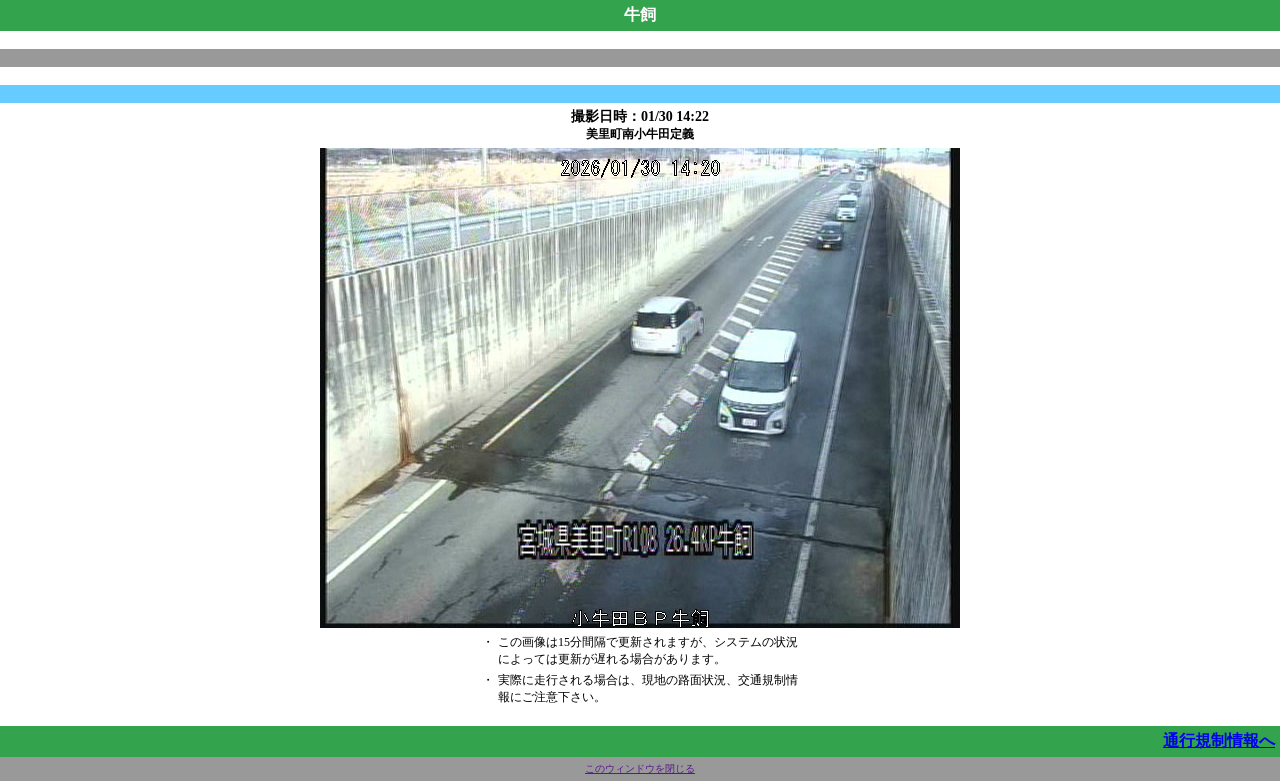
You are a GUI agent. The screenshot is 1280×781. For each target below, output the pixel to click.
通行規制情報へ (1219, 740)
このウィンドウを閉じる (640, 768)
